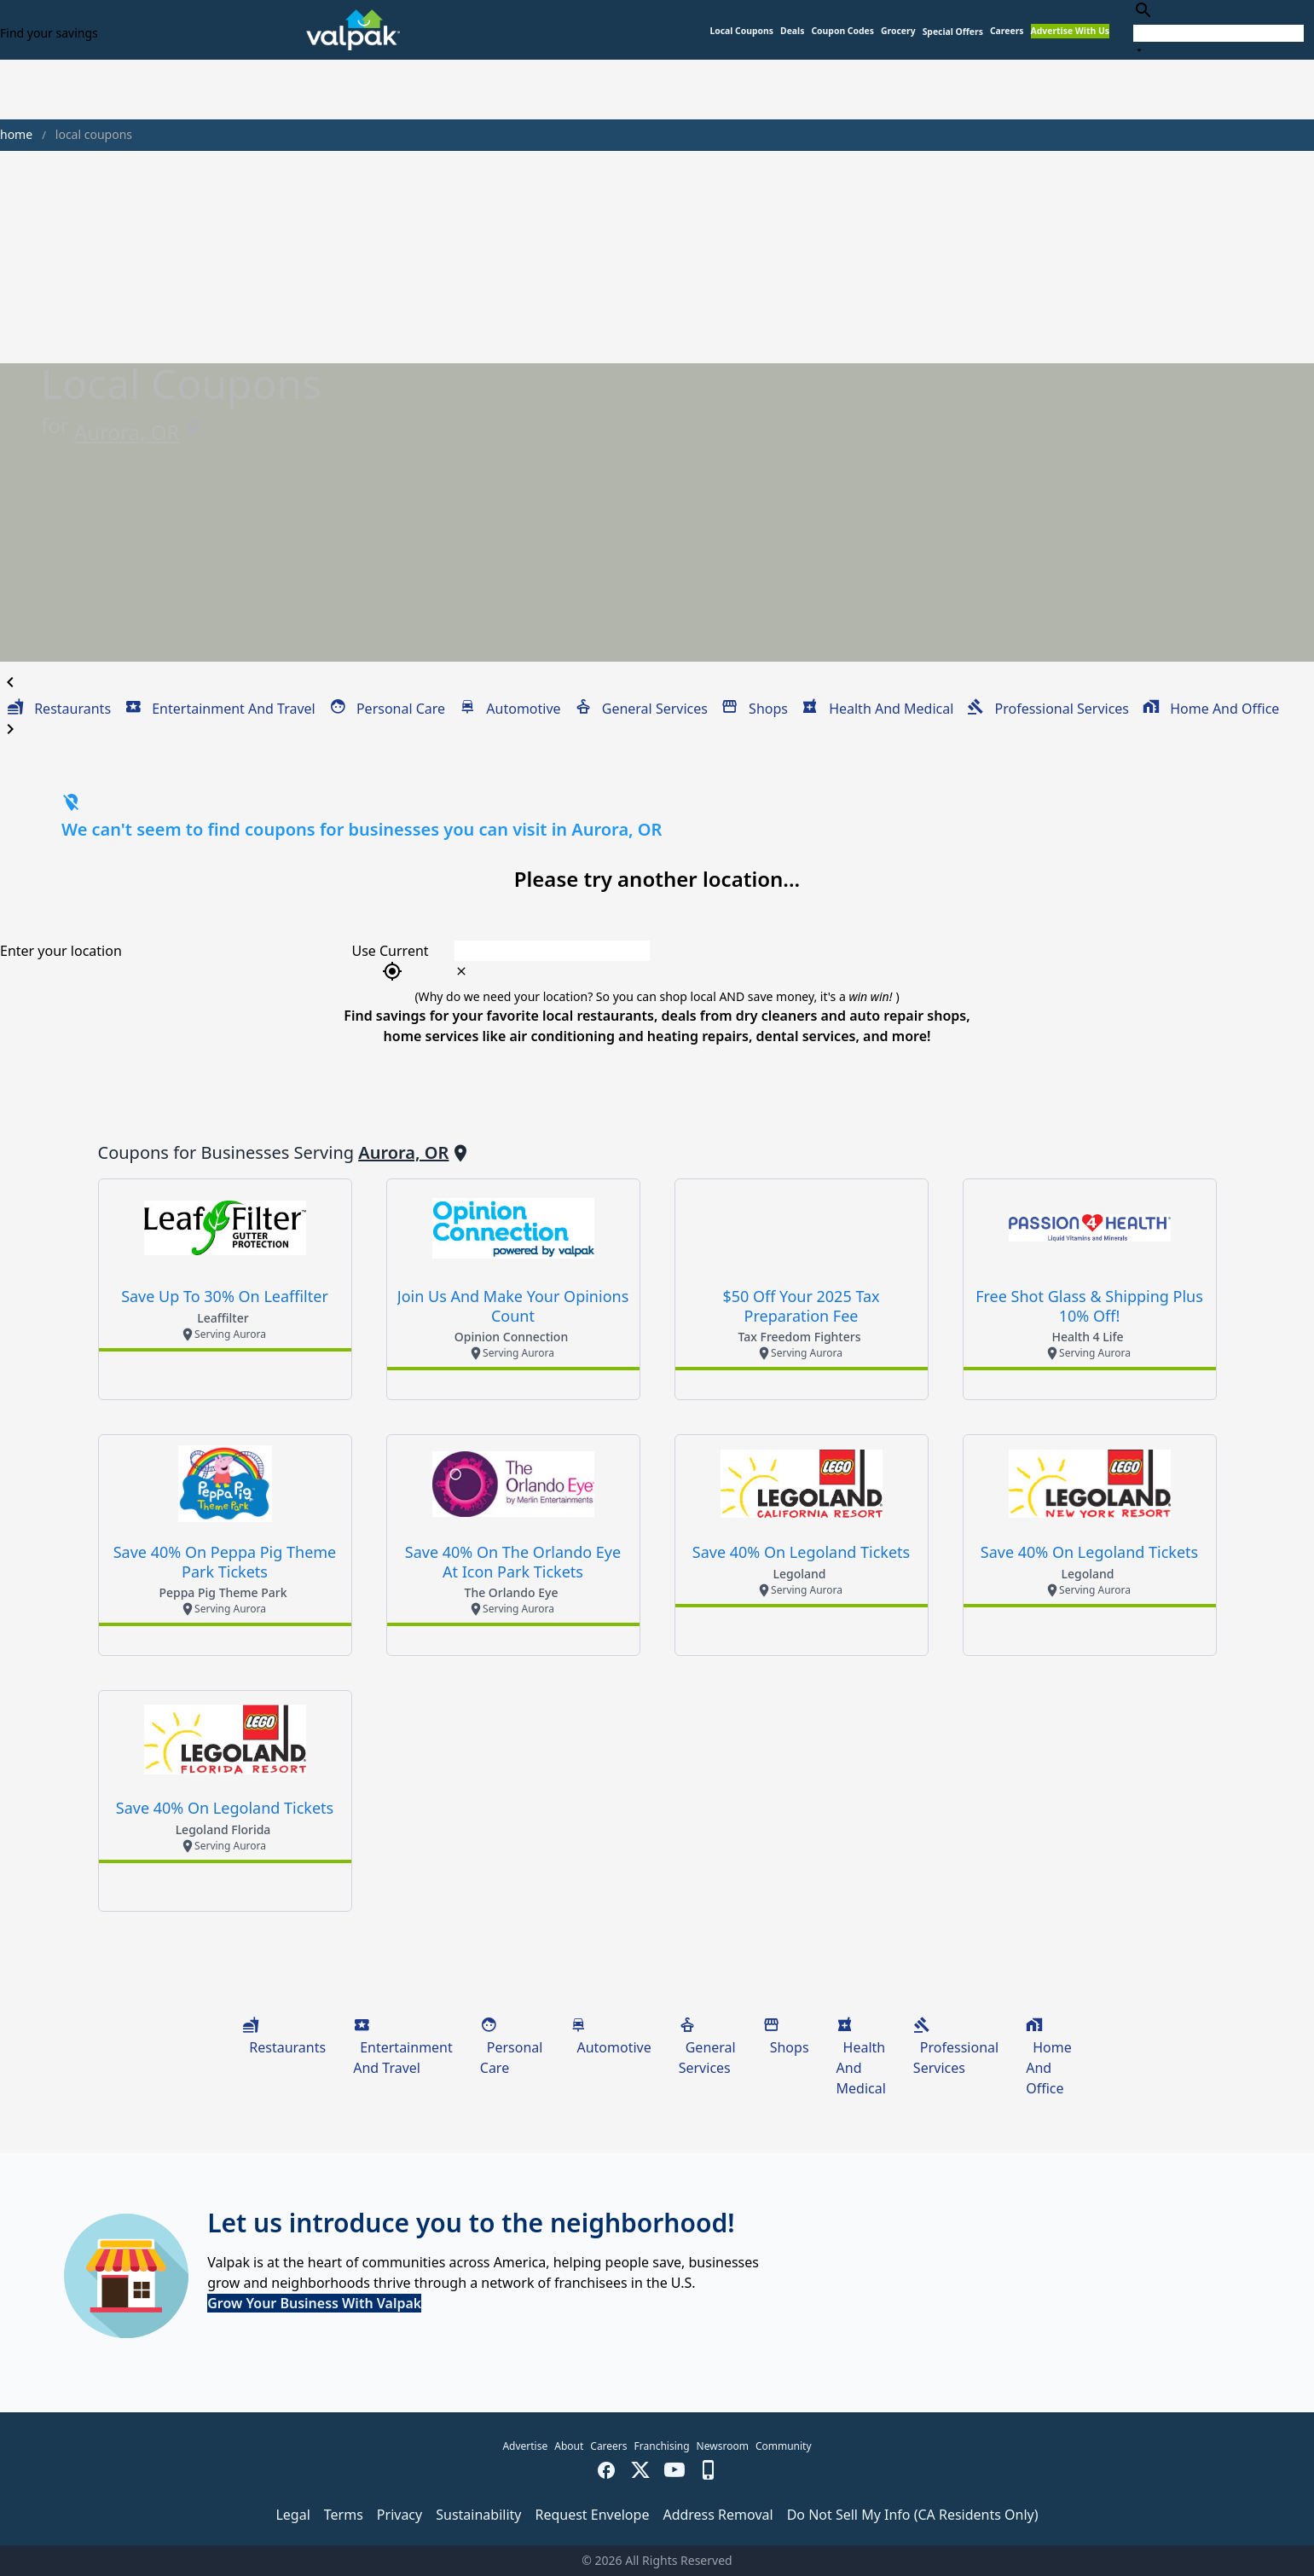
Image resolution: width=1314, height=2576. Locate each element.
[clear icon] (461, 971)
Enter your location (61, 950)
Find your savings (49, 33)
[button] (953, 32)
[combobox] (1218, 29)
